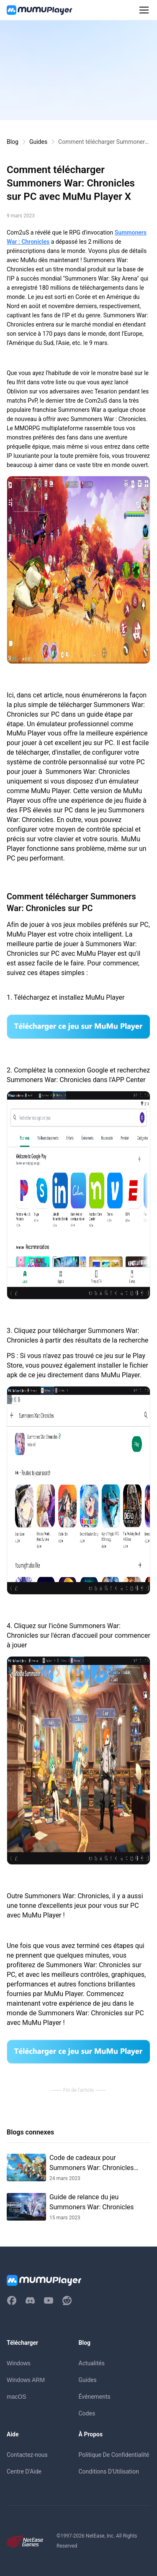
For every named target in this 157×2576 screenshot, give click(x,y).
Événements (95, 2396)
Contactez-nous (27, 2454)
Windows (19, 2363)
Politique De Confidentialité (114, 2454)
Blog (12, 141)
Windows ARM (26, 2380)
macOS (16, 2396)
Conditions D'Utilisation (109, 2471)
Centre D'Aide (24, 2471)
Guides (38, 141)
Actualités (92, 2363)
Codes (87, 2413)
